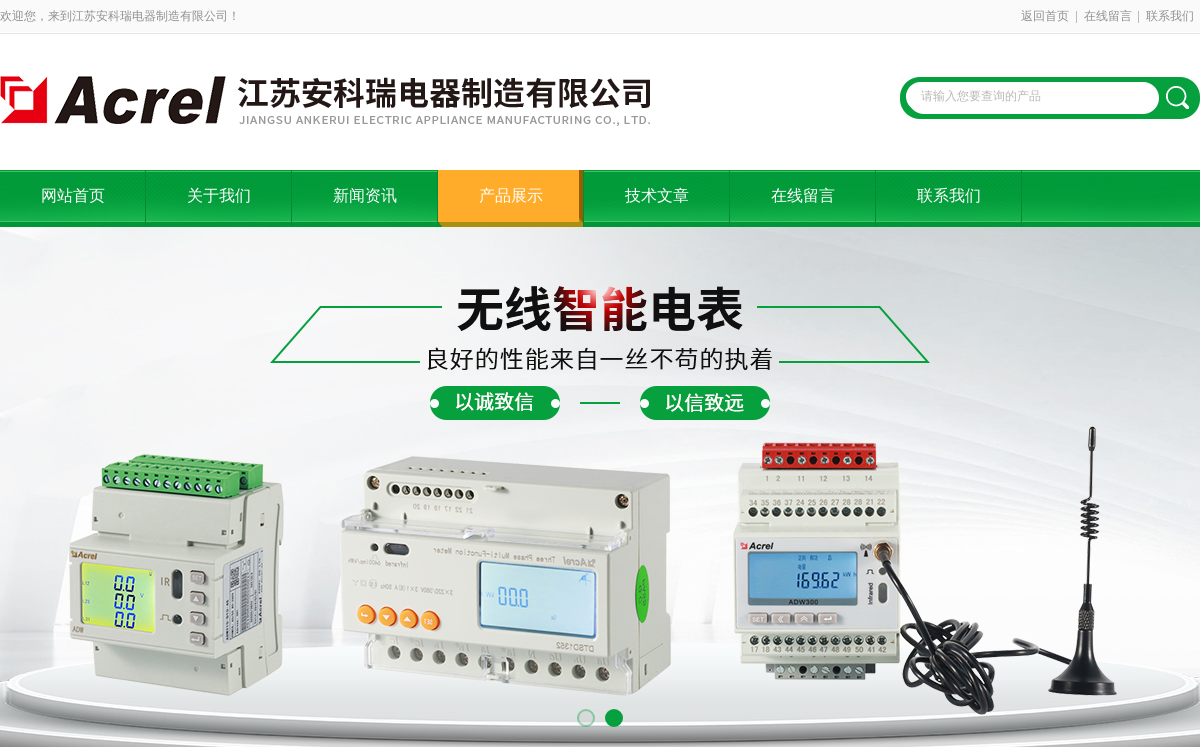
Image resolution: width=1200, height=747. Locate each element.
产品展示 (511, 195)
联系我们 (1170, 16)
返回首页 (1045, 16)
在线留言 (1108, 16)
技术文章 (657, 195)
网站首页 (73, 195)
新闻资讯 (365, 195)
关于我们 (219, 195)
